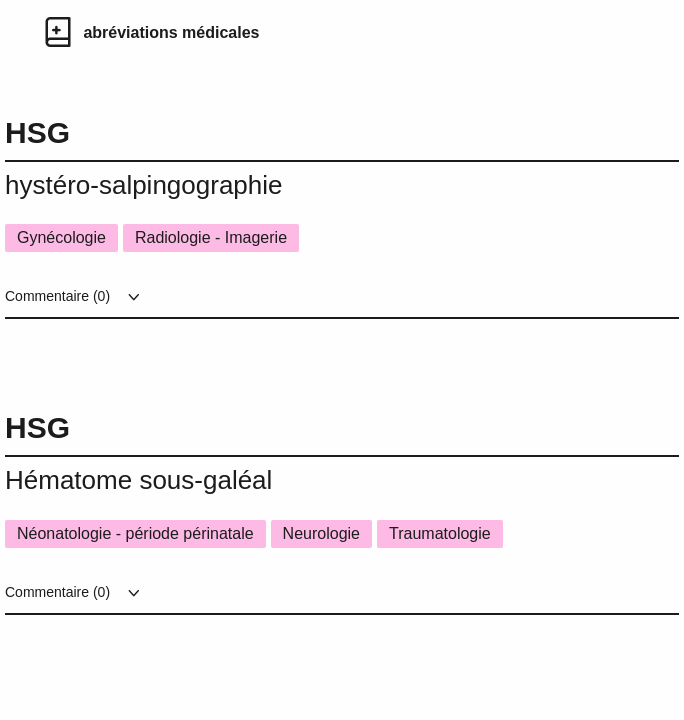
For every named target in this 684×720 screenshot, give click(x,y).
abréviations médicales (171, 32)
